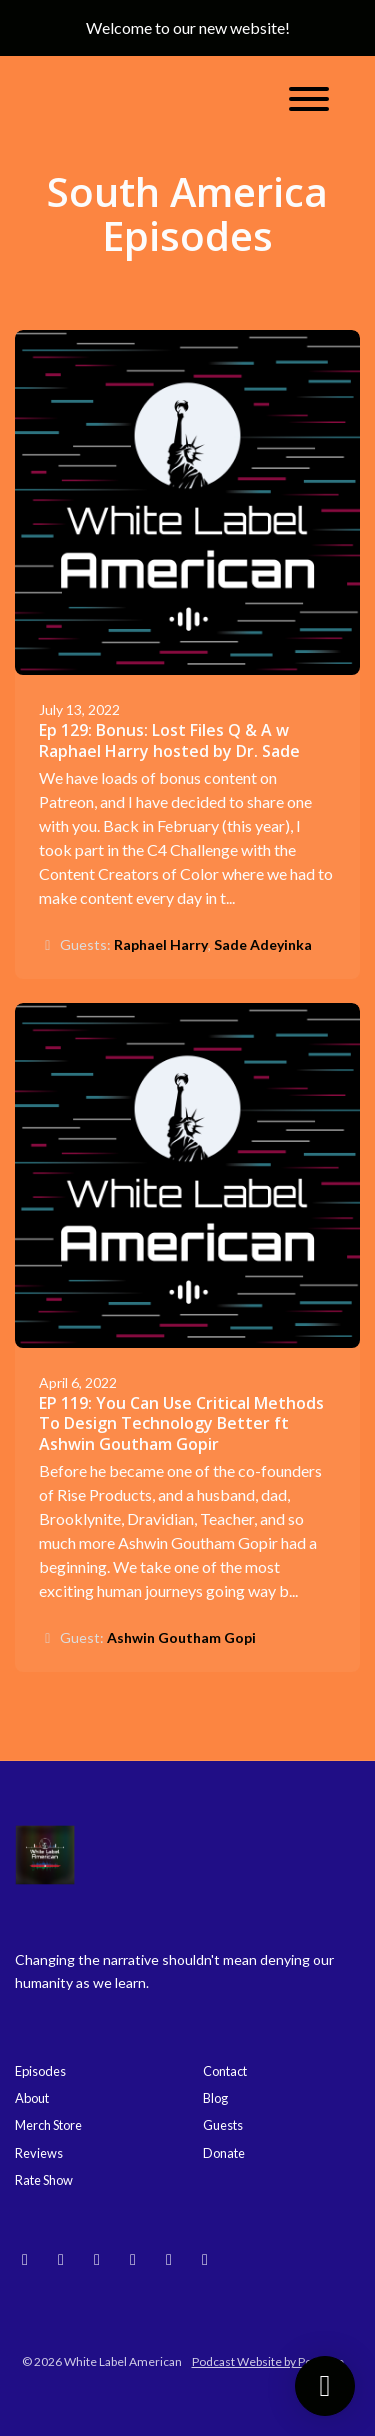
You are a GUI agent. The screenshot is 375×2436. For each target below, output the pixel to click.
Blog (215, 2098)
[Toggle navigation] (309, 102)
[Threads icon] (133, 2259)
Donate (224, 2153)
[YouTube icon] (97, 2259)
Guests (223, 2125)
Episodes (40, 2071)
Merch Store (48, 2125)
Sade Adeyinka (263, 944)
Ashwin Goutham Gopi (181, 1637)
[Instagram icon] (61, 2259)
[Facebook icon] (169, 2259)
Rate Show (44, 2180)
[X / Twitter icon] (205, 2259)
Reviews (39, 2153)
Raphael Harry (161, 944)
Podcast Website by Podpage (268, 2361)
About (32, 2098)
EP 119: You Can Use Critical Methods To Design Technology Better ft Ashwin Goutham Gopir (181, 1424)
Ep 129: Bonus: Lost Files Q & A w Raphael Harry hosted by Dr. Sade (169, 740)
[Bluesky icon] (25, 2259)
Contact (225, 2071)
